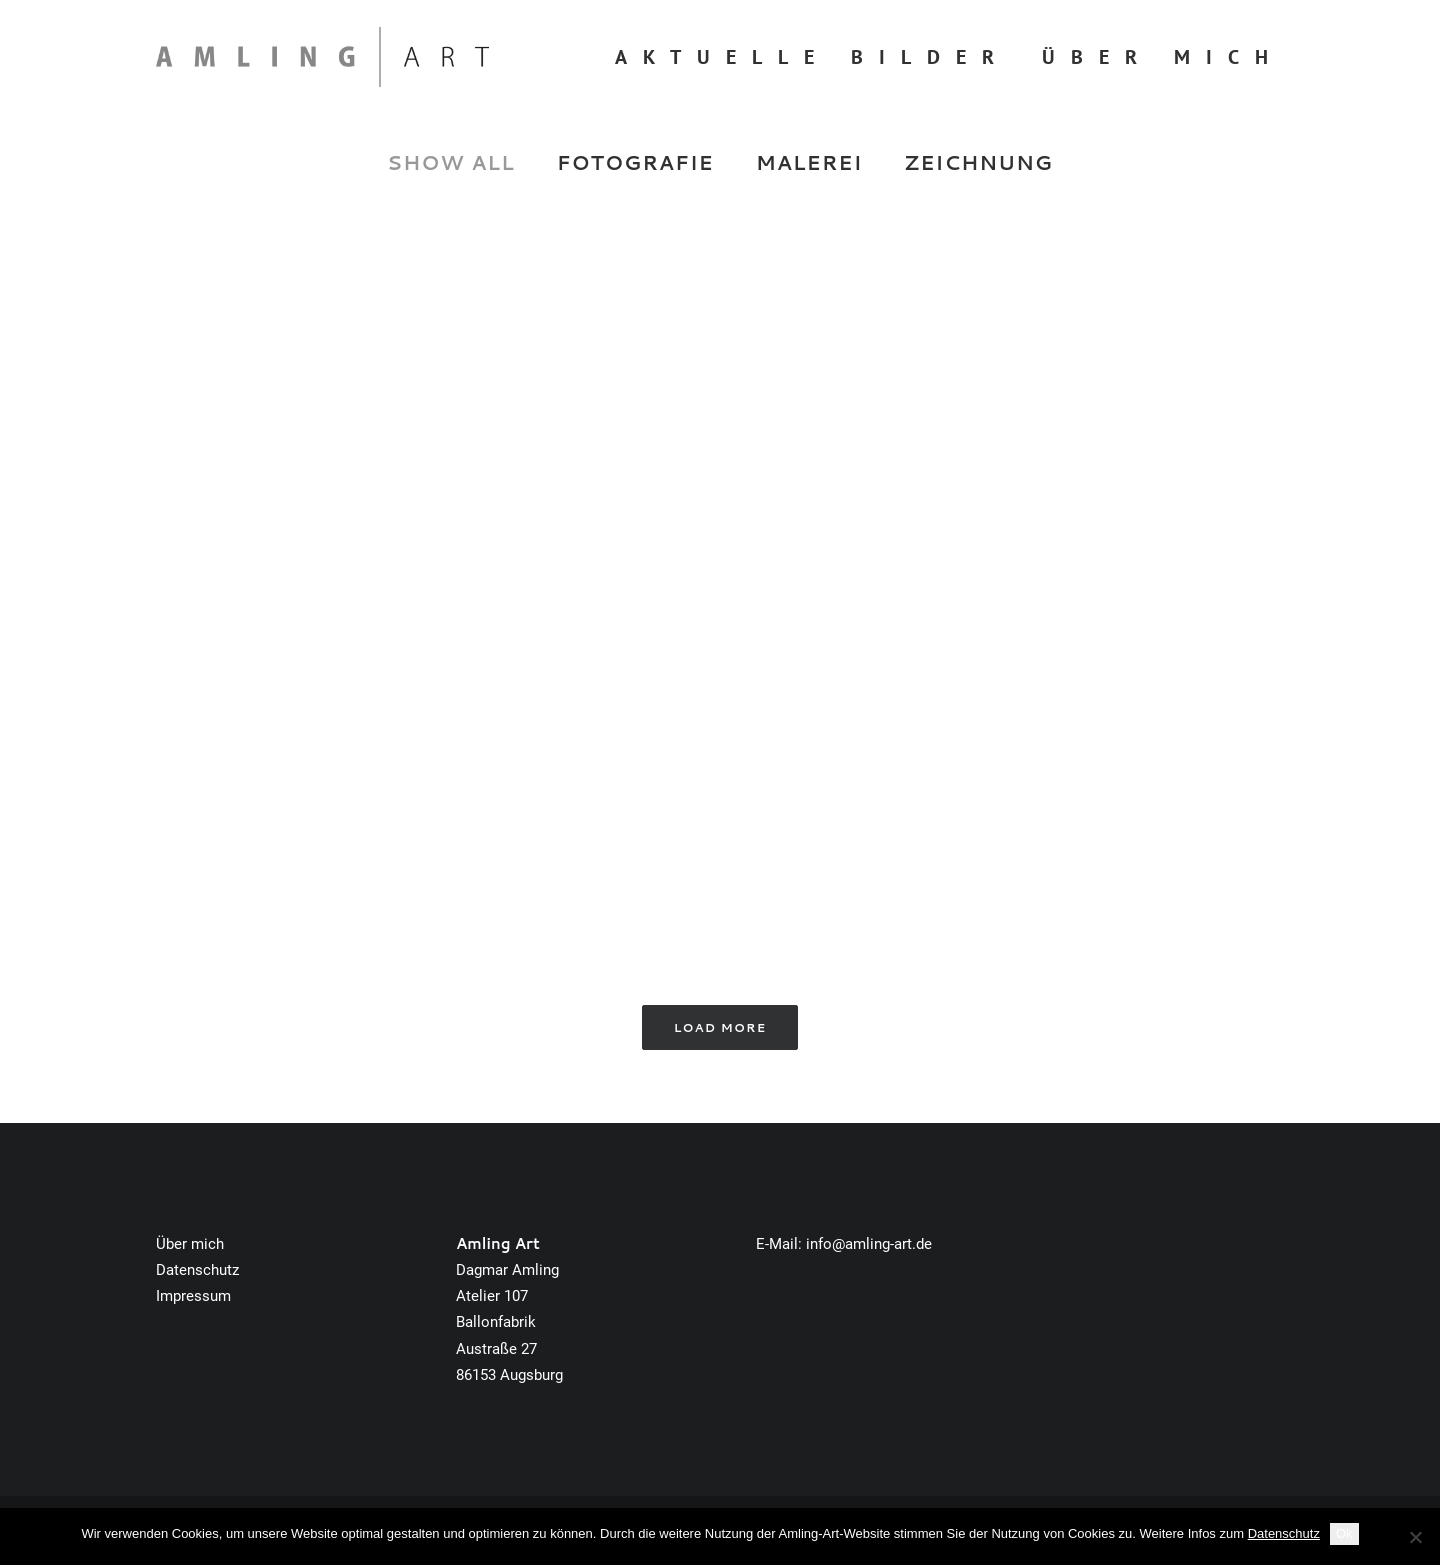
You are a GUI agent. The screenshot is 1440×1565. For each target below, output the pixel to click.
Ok (1344, 1533)
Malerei (809, 163)
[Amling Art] (322, 57)
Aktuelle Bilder (812, 57)
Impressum (193, 1296)
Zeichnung (978, 163)
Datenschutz (197, 1270)
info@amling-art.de (869, 1244)
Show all (451, 163)
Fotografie (635, 163)
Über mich (1163, 57)
